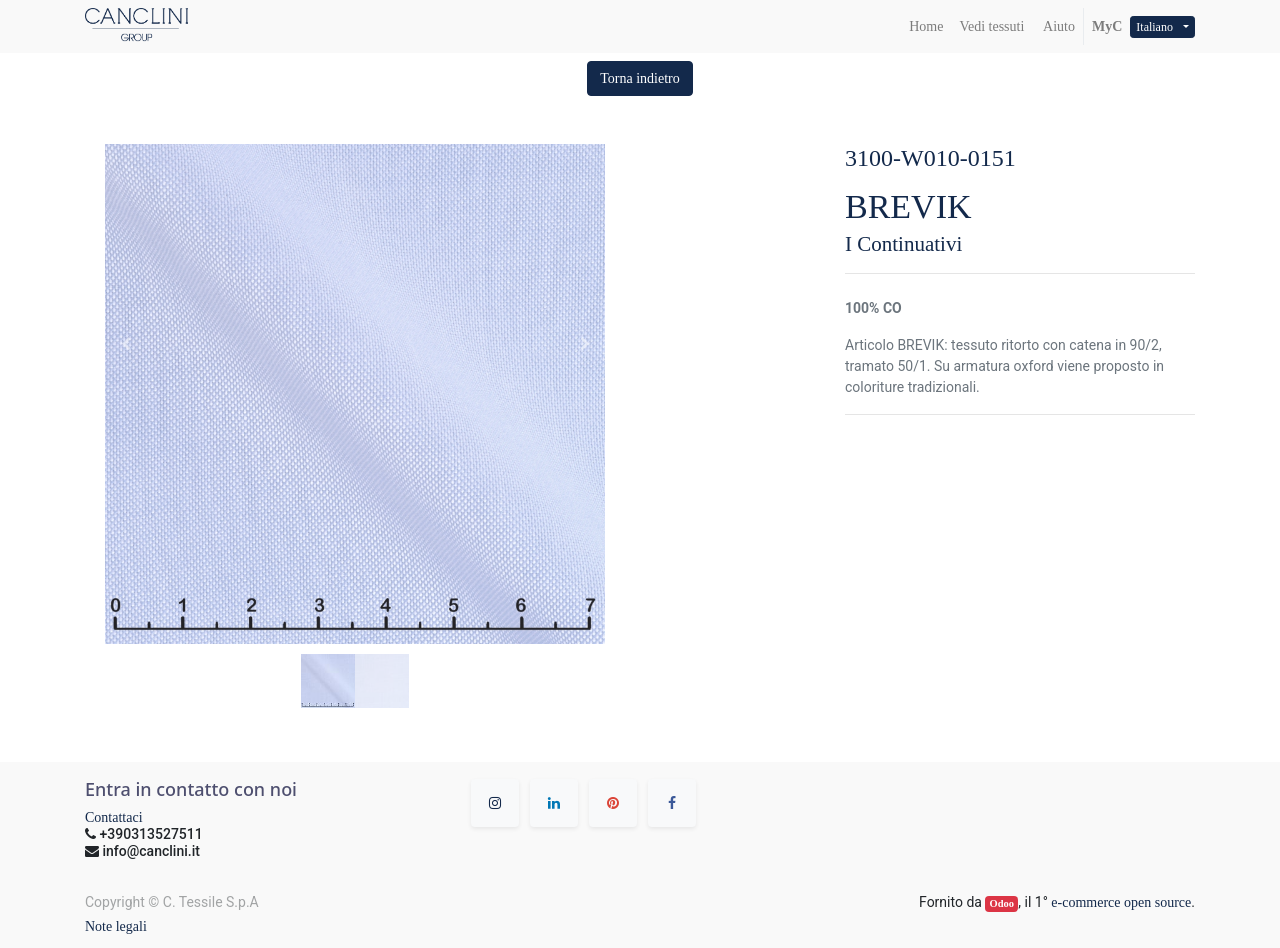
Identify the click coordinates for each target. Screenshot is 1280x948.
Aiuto (1057, 26)
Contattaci (114, 817)
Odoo (1002, 903)
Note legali (116, 926)
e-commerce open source (1121, 902)
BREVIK (908, 206)
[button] (640, 78)
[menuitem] (926, 26)
